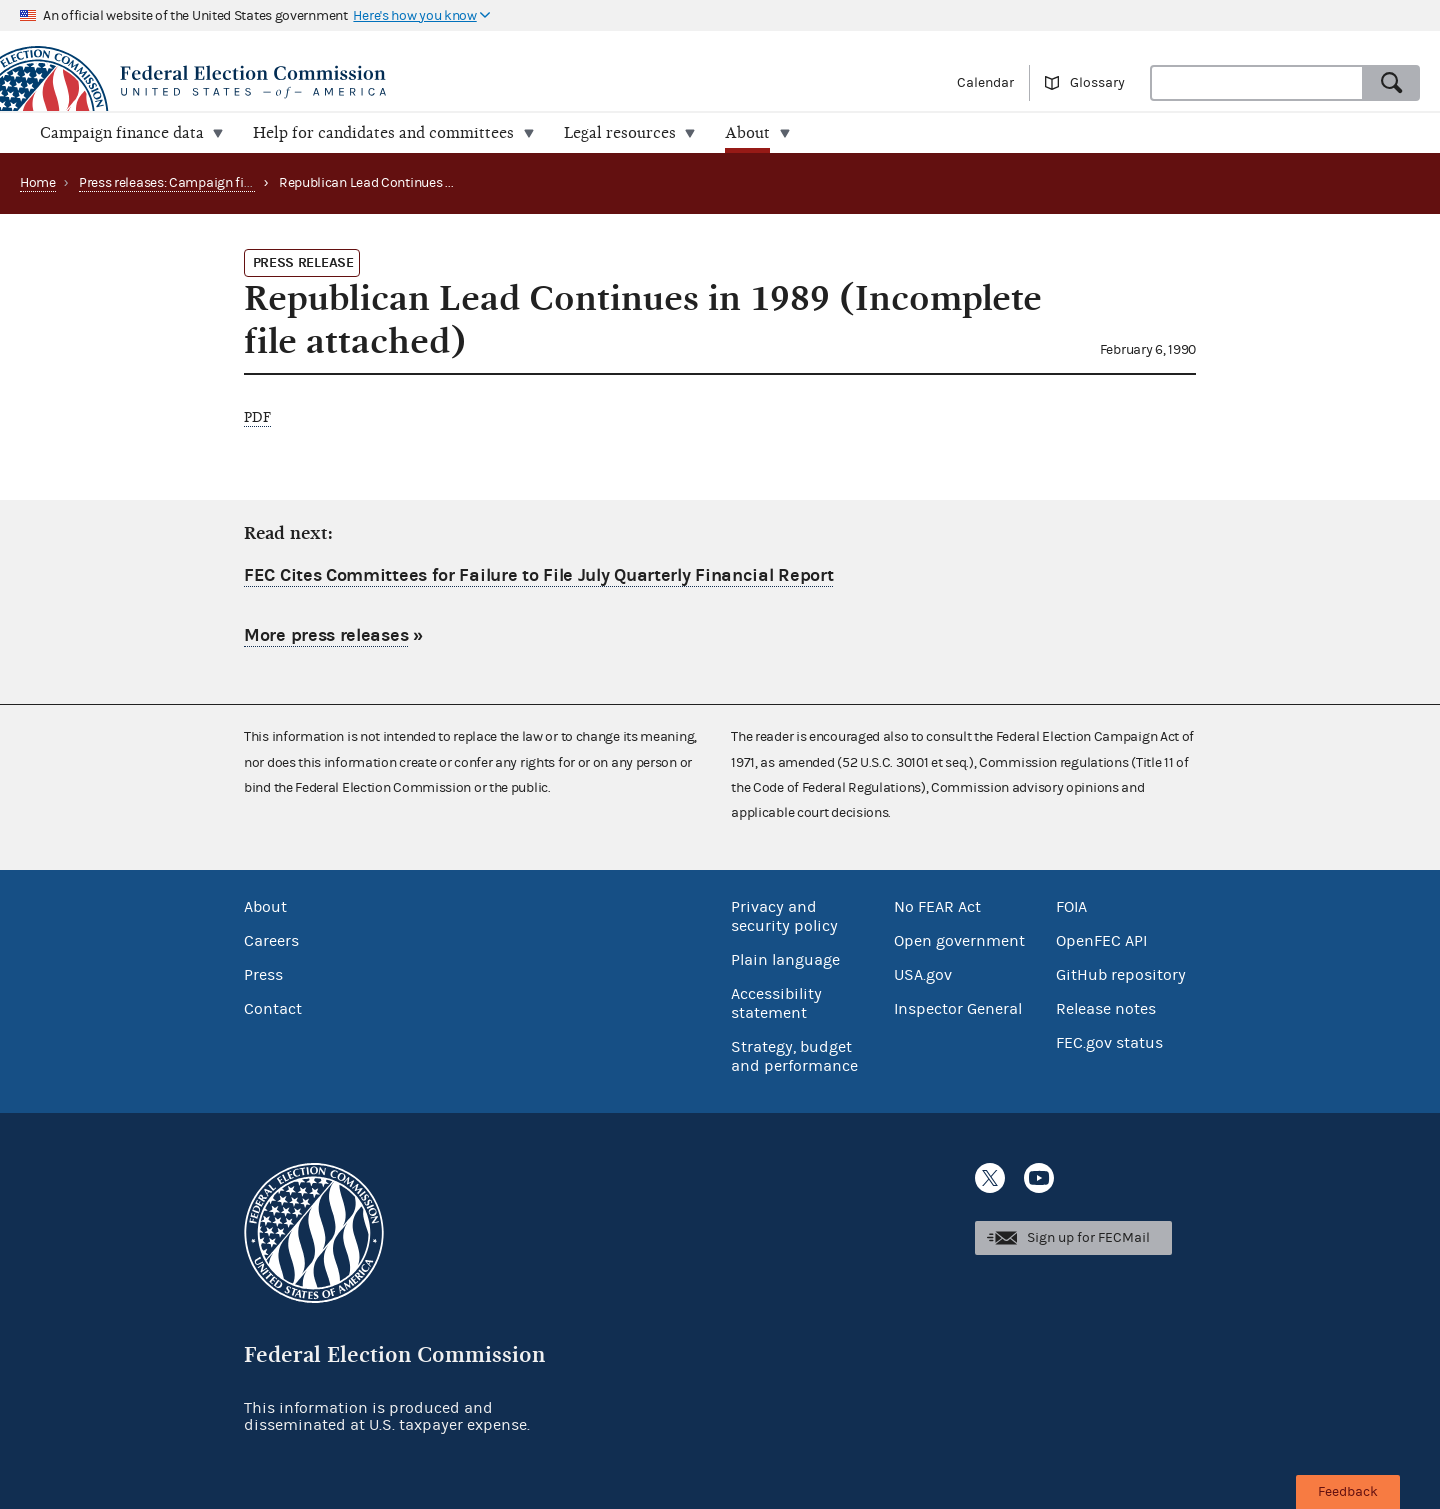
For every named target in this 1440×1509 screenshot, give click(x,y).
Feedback (1348, 1492)
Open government (959, 940)
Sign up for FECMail (1088, 1238)
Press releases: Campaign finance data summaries (231, 183)
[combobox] (1257, 83)
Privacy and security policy (784, 915)
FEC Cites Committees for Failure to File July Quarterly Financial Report (538, 575)
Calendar (985, 83)
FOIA (1071, 906)
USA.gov (923, 974)
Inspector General (958, 1008)
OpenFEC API (1101, 940)
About (265, 906)
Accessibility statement (776, 1002)
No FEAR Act (937, 906)
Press (263, 974)
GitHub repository (1121, 974)
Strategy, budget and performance (794, 1055)
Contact (273, 1008)
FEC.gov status (1109, 1042)
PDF (257, 417)
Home (38, 183)
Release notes (1106, 1008)
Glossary (1097, 83)
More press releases (326, 635)
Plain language (785, 959)
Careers (271, 940)
